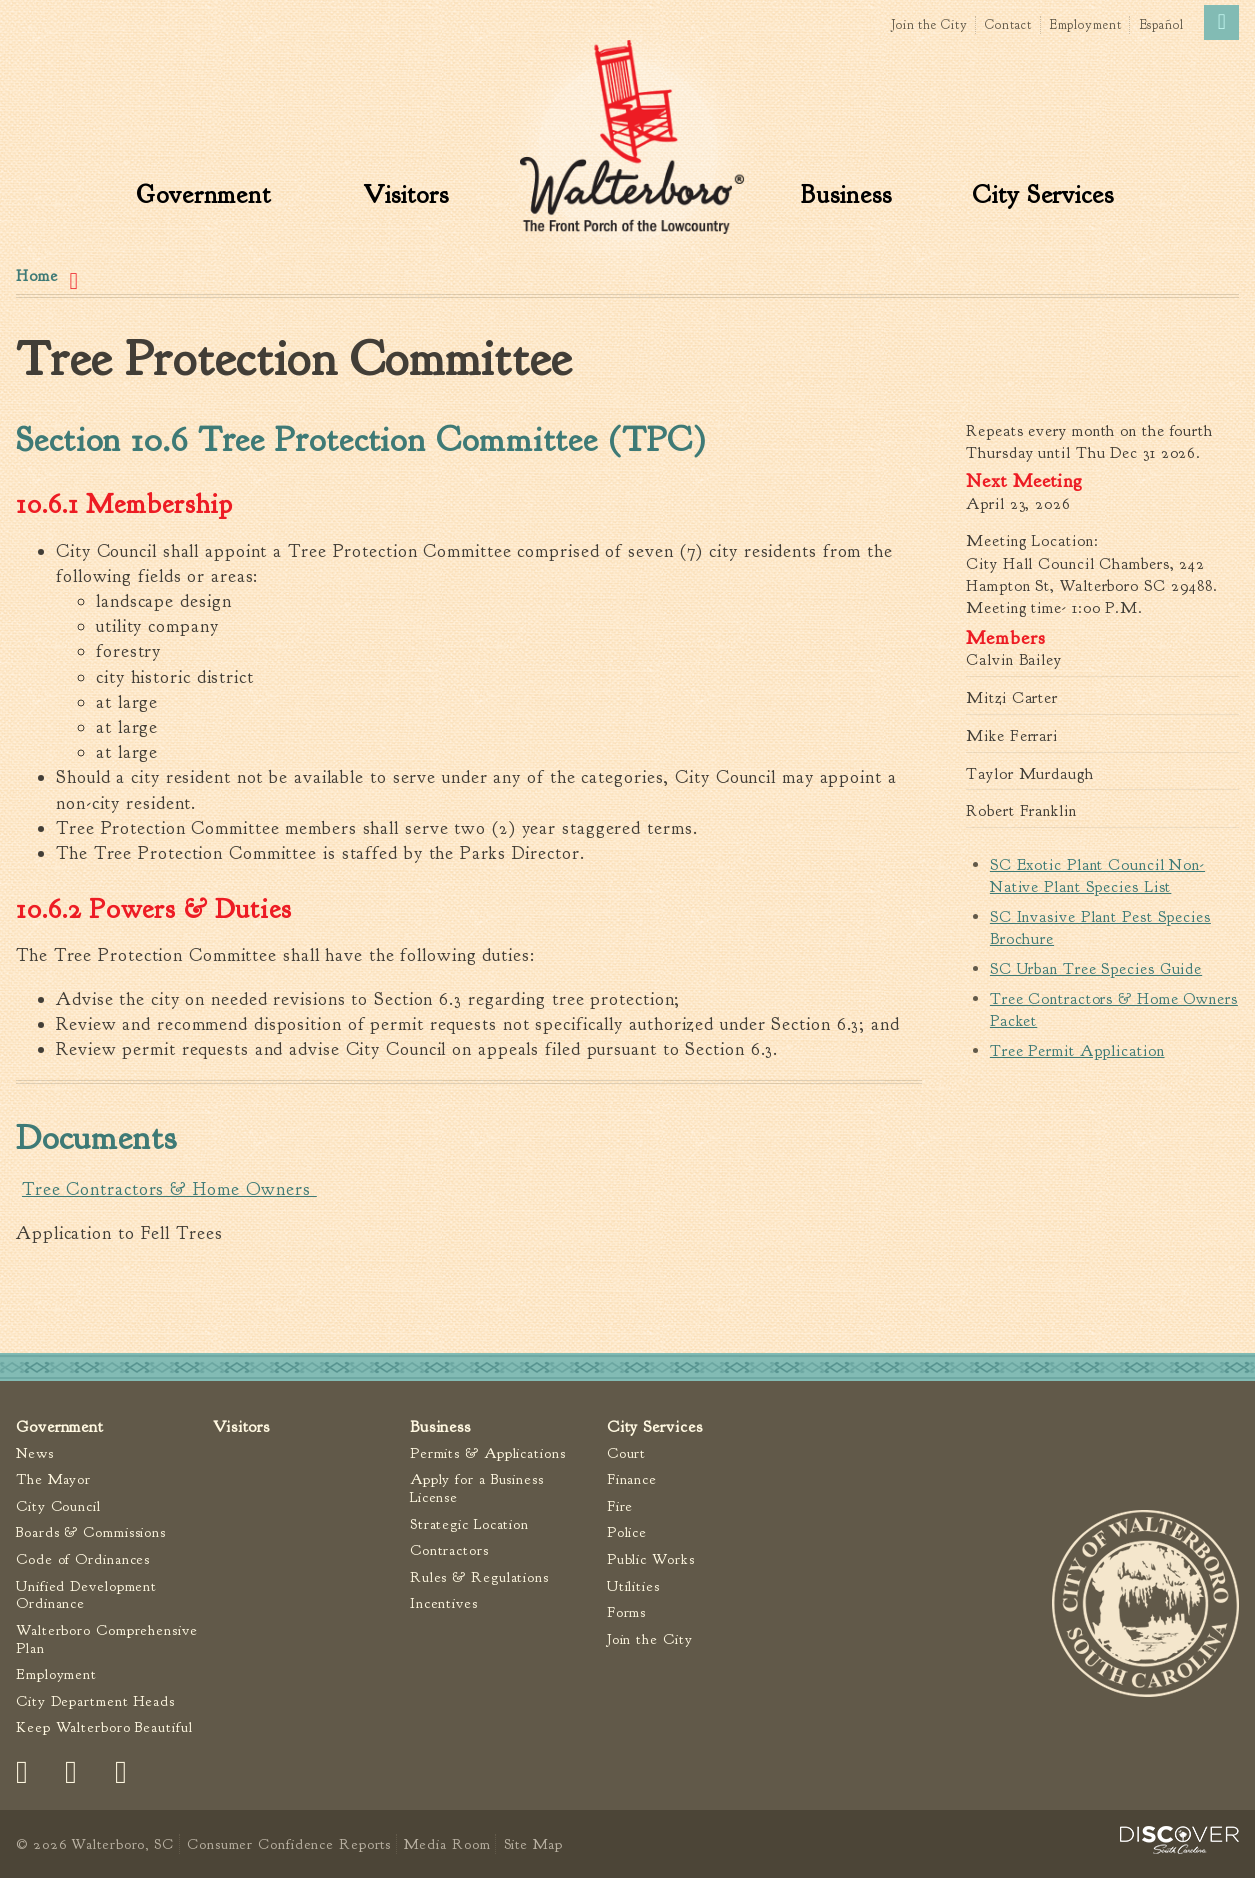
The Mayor (53, 1480)
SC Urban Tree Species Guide (1096, 969)
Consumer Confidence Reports (289, 1844)
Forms (627, 1613)
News (35, 1453)
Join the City (929, 25)
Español (1162, 25)
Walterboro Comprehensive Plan (107, 1639)
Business (846, 195)
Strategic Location (469, 1524)
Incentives (444, 1604)
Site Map (533, 1844)
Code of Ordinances (83, 1559)
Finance (632, 1480)
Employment (1086, 25)
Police (627, 1533)
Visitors (405, 195)
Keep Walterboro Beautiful (104, 1728)
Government (203, 195)
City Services (1043, 195)
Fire (620, 1506)
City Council (58, 1506)
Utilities (633, 1586)
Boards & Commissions (91, 1533)
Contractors (449, 1551)
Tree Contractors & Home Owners (169, 1189)
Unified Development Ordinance (86, 1595)
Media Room (447, 1844)
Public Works (651, 1559)
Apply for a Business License (477, 1489)
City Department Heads (95, 1701)
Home (37, 276)
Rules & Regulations (479, 1577)
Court (627, 1453)
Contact (1008, 25)
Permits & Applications (488, 1453)
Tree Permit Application (1077, 1051)
